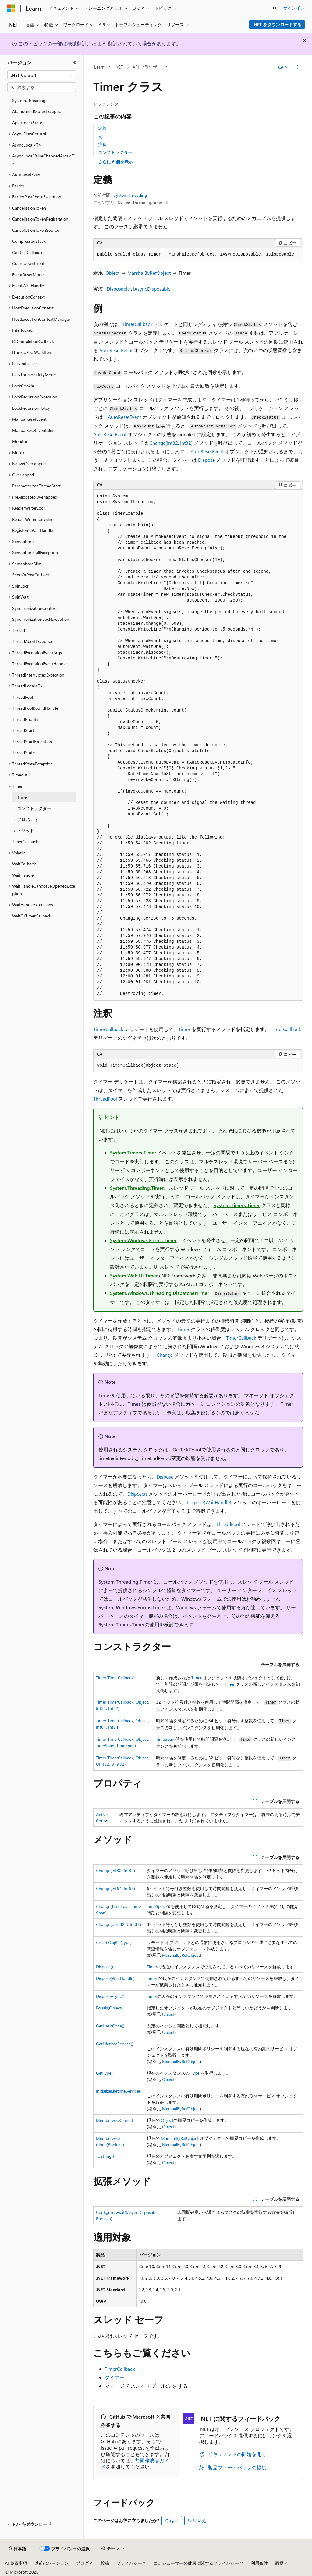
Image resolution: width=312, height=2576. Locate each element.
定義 (102, 128)
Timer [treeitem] (22, 797)
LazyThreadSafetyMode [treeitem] (34, 374)
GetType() (105, 2073)
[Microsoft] (11, 8)
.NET (119, 67)
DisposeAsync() (110, 1996)
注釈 (102, 144)
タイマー (114, 2377)
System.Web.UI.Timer (134, 1275)
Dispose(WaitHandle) (209, 1502)
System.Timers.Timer (133, 1152)
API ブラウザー (147, 67)
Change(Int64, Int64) (115, 1888)
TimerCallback (137, 324)
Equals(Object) (109, 2008)
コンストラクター (115, 152)
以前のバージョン (51, 2563)
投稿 (105, 2563)
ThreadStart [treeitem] (23, 730)
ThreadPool (105, 1098)
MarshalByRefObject (149, 273)
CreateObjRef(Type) (114, 1942)
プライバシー (129, 2563)
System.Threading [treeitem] (28, 100)
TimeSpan (165, 1739)
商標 (279, 2563)
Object (112, 273)
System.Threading (130, 195)
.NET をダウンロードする (277, 24)
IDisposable (117, 288)
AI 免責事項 (16, 2563)
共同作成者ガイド (135, 2463)
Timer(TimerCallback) (115, 1677)
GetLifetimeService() (114, 2044)
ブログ (82, 2563)
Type (195, 2073)
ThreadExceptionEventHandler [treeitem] (40, 663)
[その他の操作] (297, 67)
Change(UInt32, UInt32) (118, 1924)
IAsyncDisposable (151, 288)
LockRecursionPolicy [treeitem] (31, 408)
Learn (99, 67)
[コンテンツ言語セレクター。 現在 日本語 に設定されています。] (17, 2549)
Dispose (206, 460)
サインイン (294, 8)
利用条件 (259, 2563)
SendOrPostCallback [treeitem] (31, 575)
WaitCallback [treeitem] (24, 864)
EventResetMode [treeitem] (28, 274)
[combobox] (41, 75)
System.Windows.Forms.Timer (143, 1240)
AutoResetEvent (116, 350)
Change (165, 1355)
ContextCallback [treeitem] (27, 252)
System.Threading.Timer (137, 1188)
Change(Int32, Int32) (171, 443)
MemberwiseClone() (114, 2120)
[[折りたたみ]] (74, 62)
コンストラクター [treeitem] (34, 808)
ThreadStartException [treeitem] (32, 741)
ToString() (105, 2156)
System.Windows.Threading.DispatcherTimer (159, 1293)
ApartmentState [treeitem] (27, 122)
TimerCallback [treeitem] (25, 841)
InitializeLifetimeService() (118, 2091)
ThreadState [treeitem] (23, 752)
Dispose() (137, 1493)
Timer (184, 1029)
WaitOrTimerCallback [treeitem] (31, 916)
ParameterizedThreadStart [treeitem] (36, 486)
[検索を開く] (275, 8)
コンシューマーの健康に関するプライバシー (196, 2563)
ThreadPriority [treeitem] (25, 719)
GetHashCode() (110, 2026)
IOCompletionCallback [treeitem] (33, 341)
